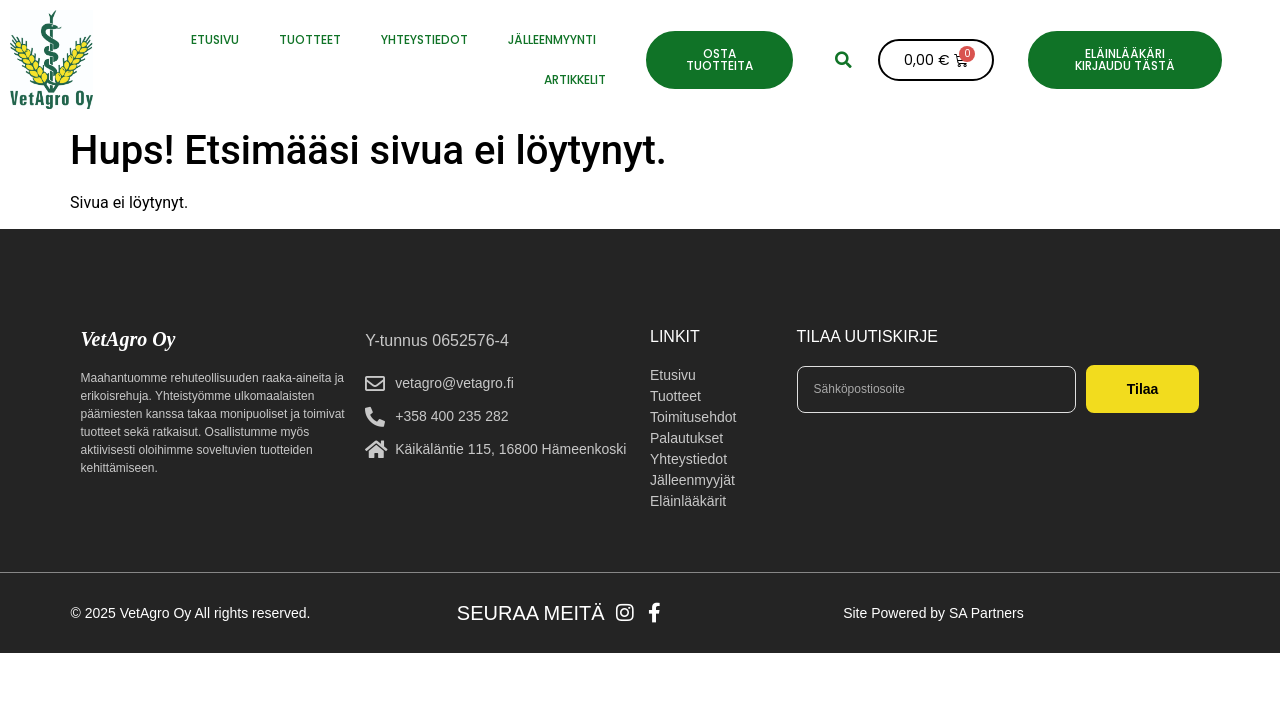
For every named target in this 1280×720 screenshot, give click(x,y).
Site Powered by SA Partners (933, 613)
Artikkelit (575, 79)
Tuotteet (310, 39)
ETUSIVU (215, 39)
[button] (843, 60)
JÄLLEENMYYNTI (552, 39)
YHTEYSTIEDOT (424, 39)
